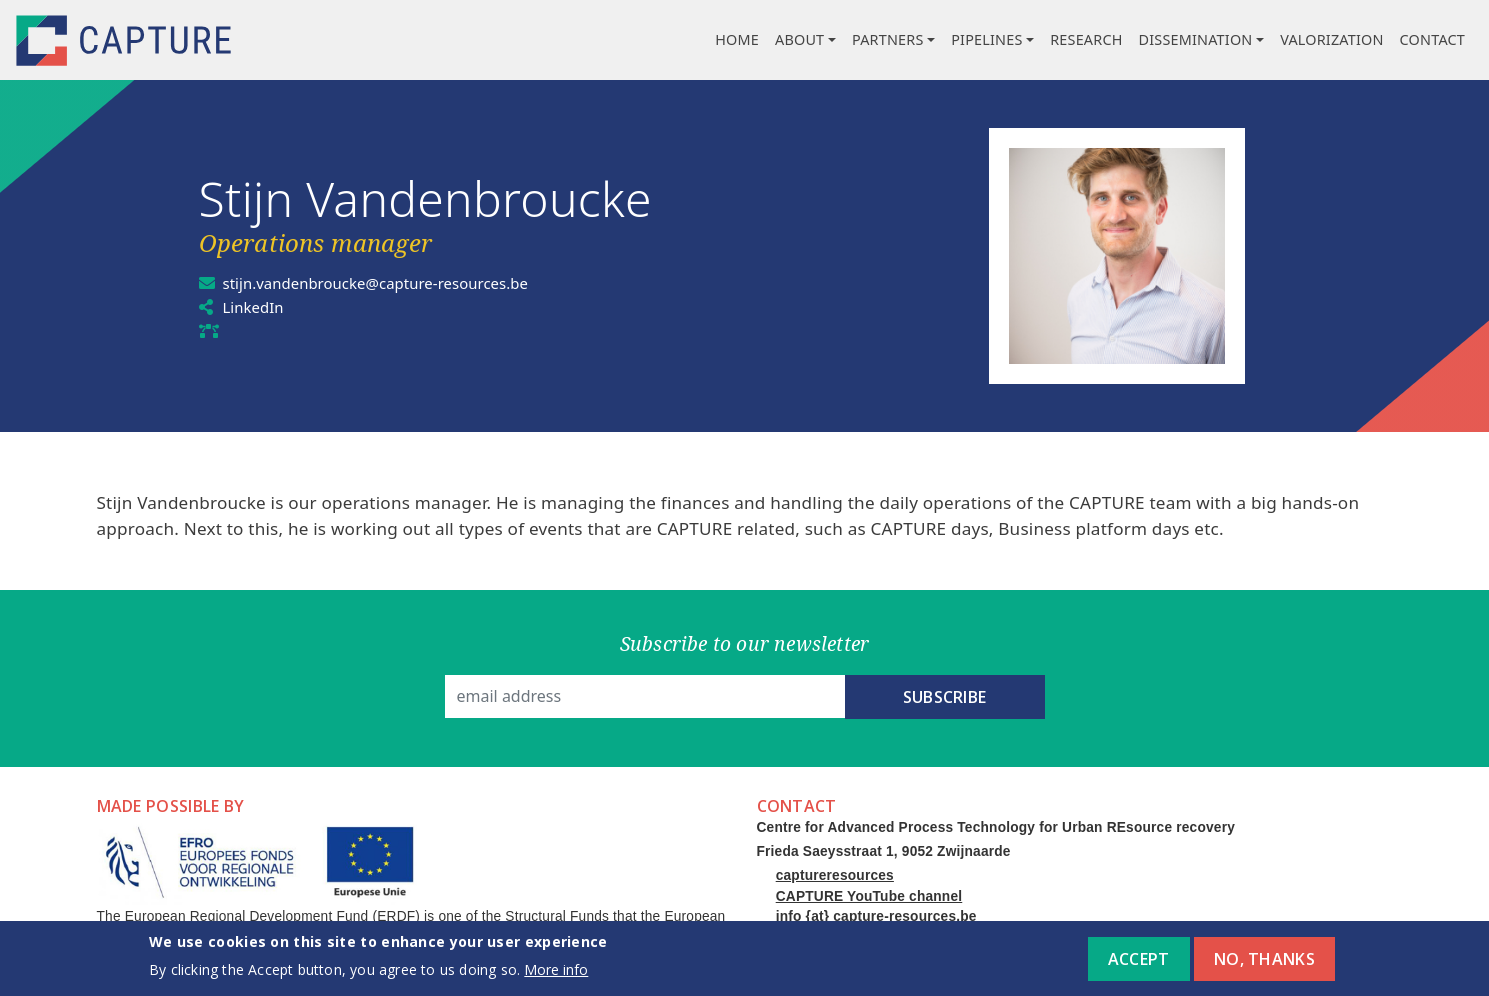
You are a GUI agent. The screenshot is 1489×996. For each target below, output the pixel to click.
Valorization (1331, 39)
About (799, 39)
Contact (1432, 39)
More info (556, 970)
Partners (888, 39)
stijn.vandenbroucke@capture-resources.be (390, 283)
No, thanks (1264, 961)
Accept (1139, 961)
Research (1086, 39)
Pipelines (986, 39)
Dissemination (1196, 39)
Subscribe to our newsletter (744, 643)
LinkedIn (256, 307)
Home (737, 39)
